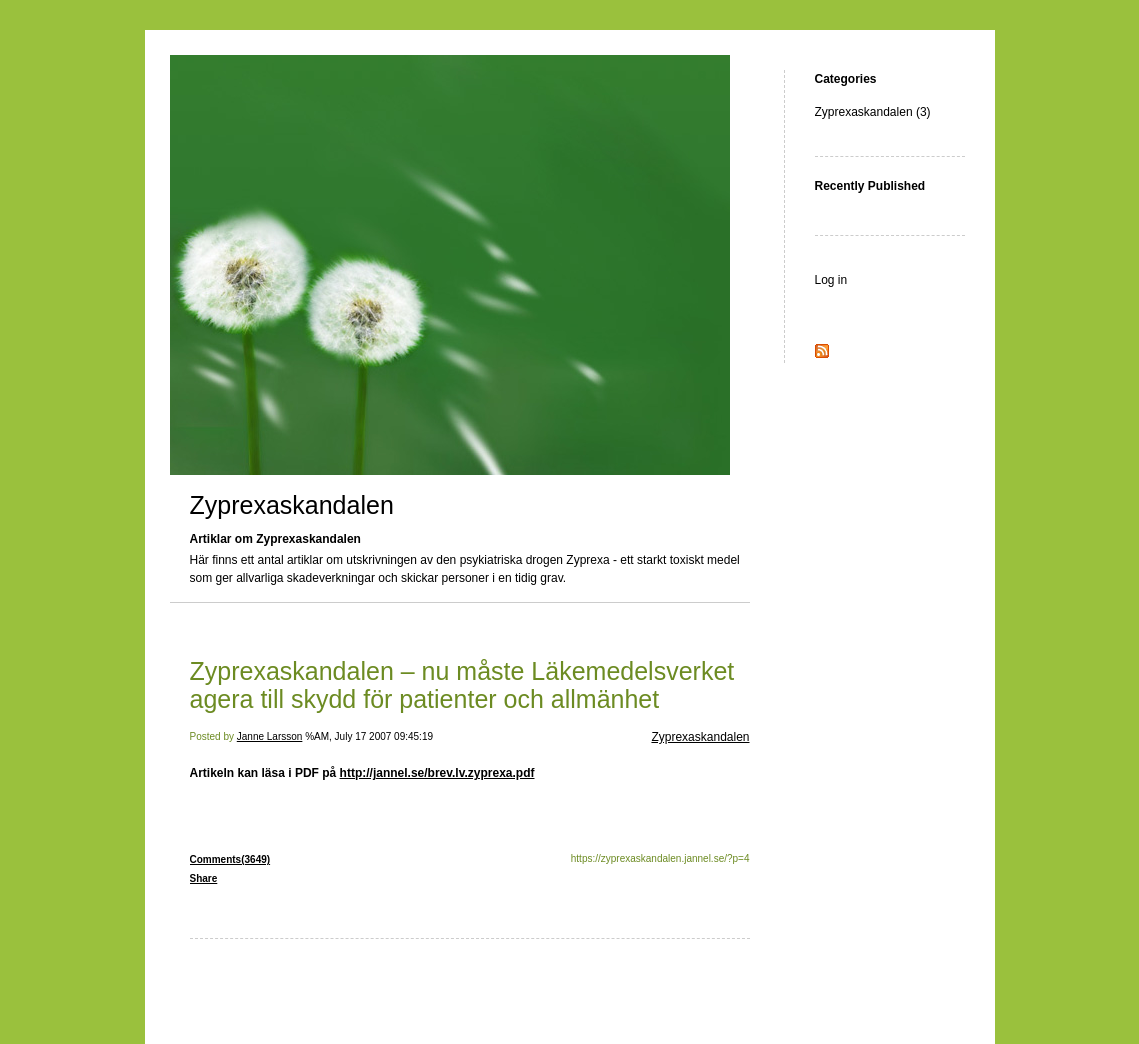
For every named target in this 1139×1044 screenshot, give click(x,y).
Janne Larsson (270, 736)
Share (204, 878)
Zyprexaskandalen (292, 505)
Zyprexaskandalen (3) (873, 112)
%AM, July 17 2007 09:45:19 (369, 736)
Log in (831, 280)
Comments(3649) (230, 859)
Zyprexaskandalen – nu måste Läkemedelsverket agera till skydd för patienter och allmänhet (462, 685)
